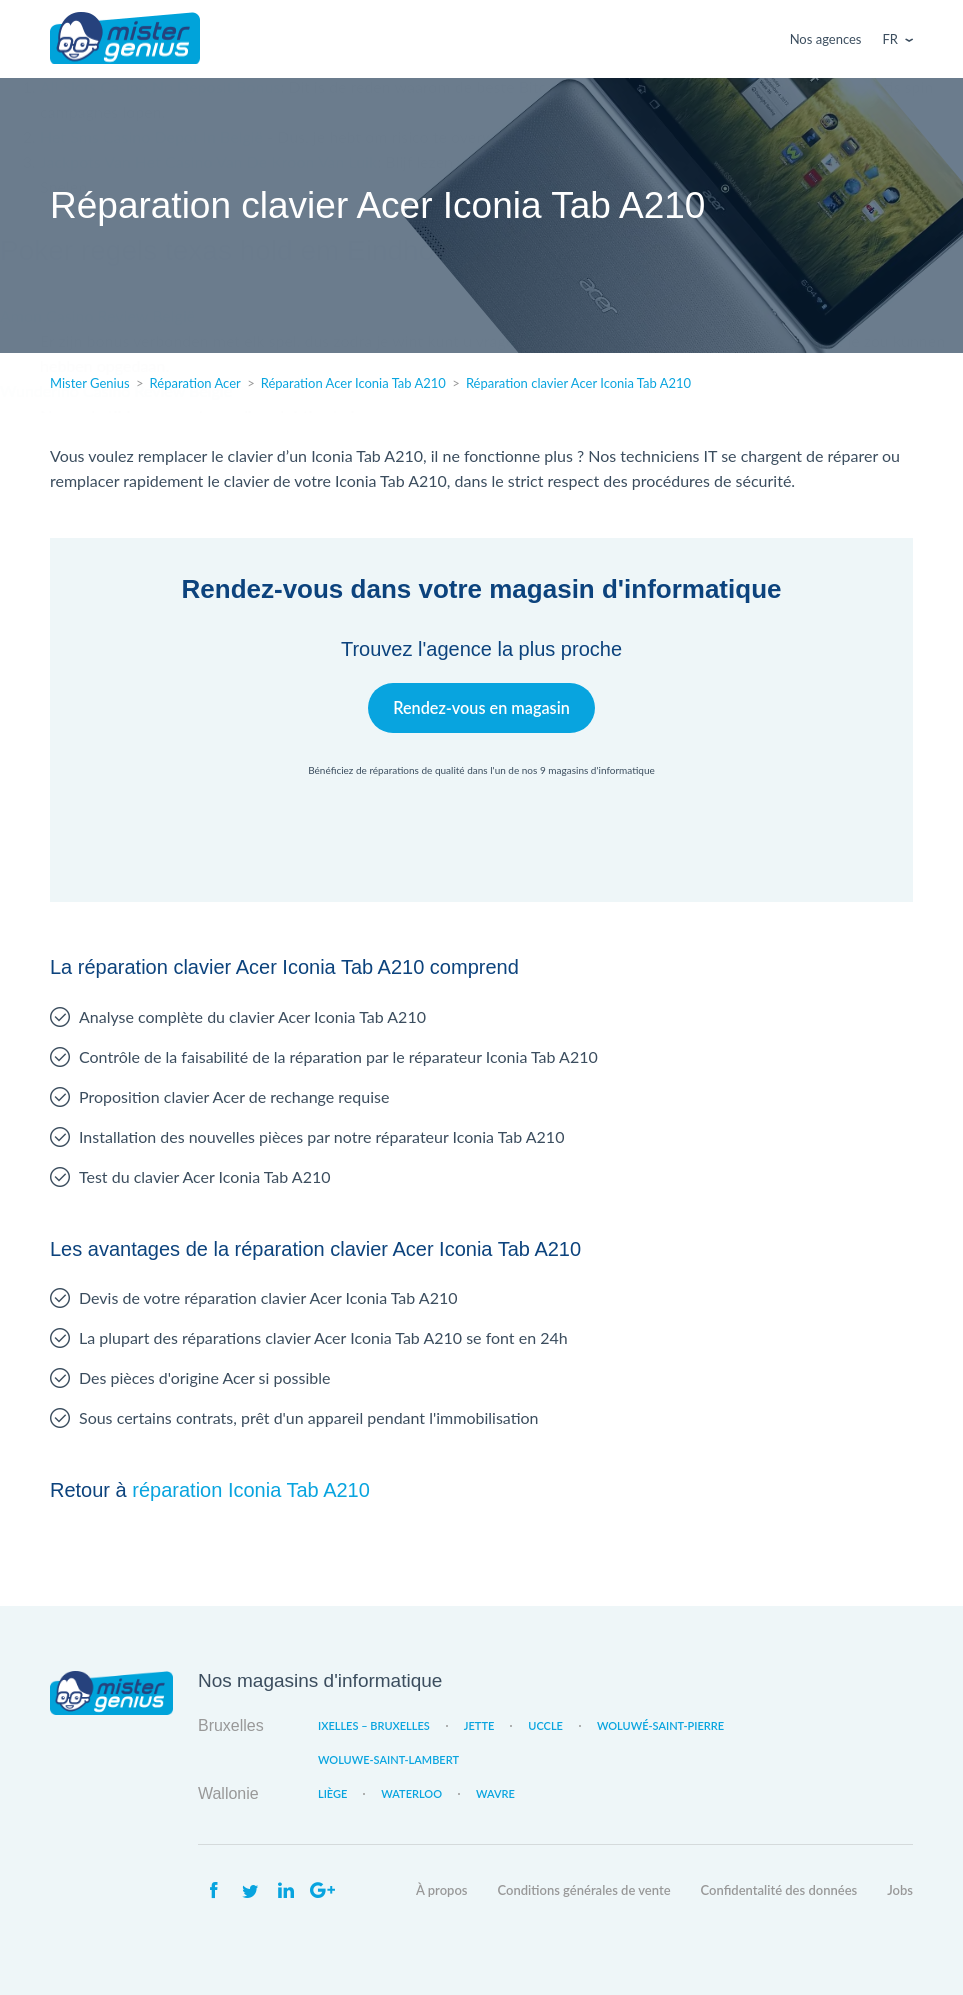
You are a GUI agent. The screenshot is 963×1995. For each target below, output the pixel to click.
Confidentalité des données (779, 1890)
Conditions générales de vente (584, 1890)
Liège (332, 1793)
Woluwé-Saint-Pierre (660, 1725)
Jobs (900, 1890)
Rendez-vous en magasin (481, 707)
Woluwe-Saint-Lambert (388, 1759)
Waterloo (411, 1793)
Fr (891, 39)
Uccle (545, 1725)
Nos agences (826, 39)
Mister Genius (125, 39)
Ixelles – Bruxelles (374, 1725)
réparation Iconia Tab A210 (251, 1490)
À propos (442, 1890)
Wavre (495, 1793)
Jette (479, 1725)
